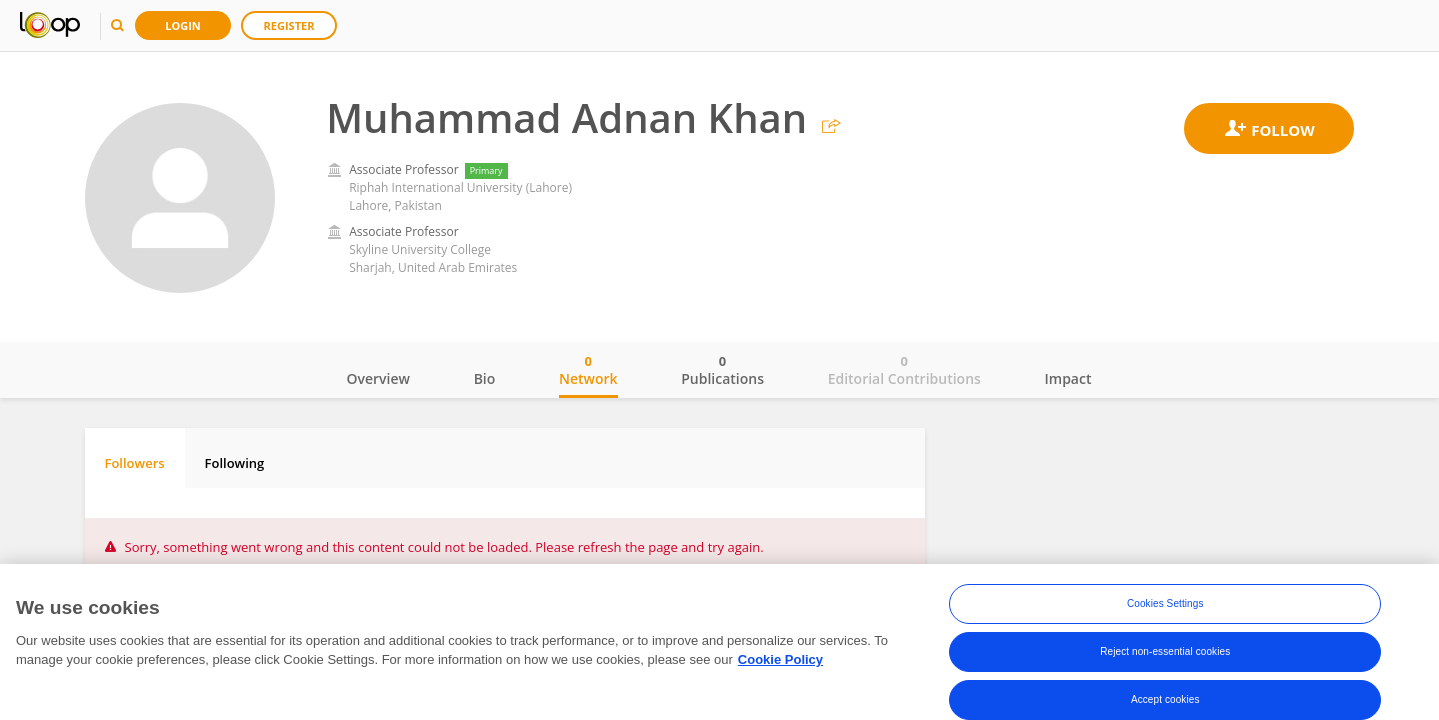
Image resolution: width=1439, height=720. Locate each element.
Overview (378, 378)
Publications (722, 370)
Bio (485, 378)
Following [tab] (235, 463)
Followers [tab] (135, 463)
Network (588, 370)
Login (183, 25)
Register (289, 25)
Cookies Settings (1165, 604)
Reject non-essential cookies (1165, 652)
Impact (1068, 378)
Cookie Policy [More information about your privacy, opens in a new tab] (780, 660)
